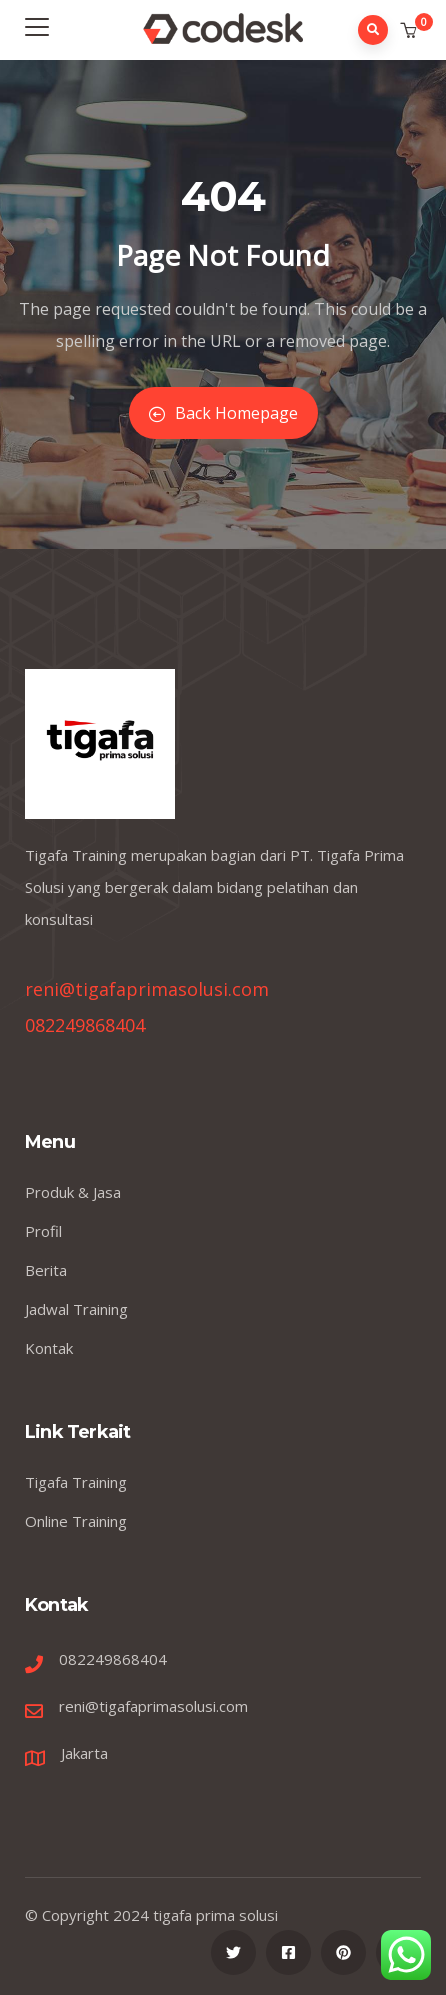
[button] (410, 31)
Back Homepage (223, 413)
